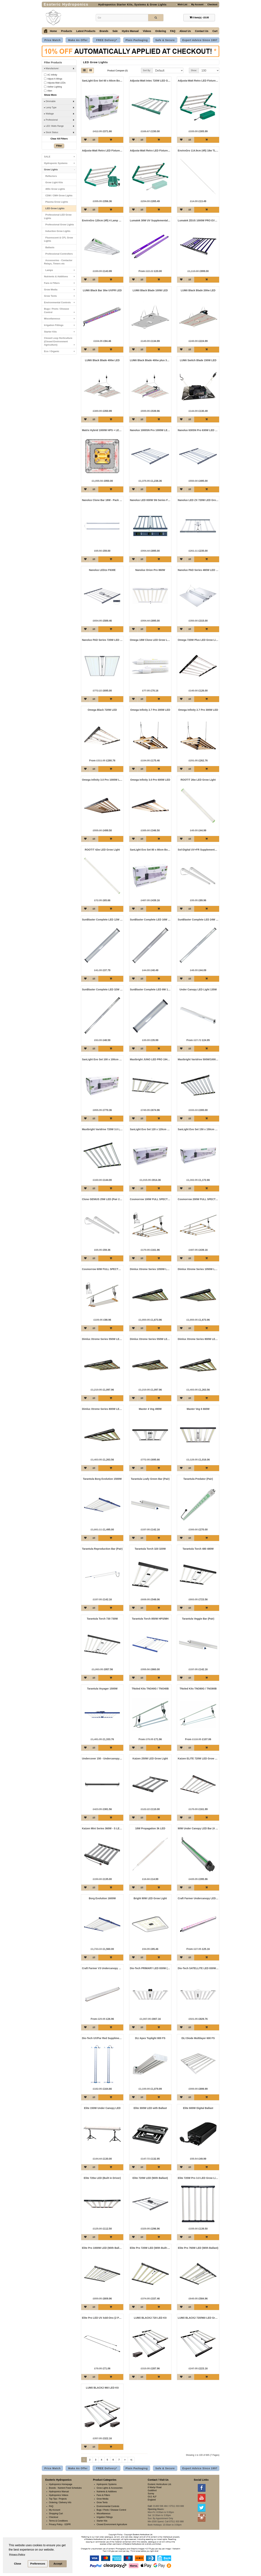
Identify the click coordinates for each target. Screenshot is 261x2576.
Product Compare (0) (117, 70)
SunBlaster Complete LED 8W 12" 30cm (150, 989)
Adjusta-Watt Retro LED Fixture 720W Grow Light (150, 150)
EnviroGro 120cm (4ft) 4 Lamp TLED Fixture (102, 220)
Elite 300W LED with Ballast (150, 2108)
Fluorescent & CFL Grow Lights (58, 239)
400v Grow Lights (54, 189)
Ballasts (49, 247)
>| (131, 2459)
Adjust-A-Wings (53, 79)
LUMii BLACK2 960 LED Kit (102, 2387)
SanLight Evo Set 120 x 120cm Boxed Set (150, 1129)
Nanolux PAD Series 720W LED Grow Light (102, 640)
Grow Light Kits (53, 182)
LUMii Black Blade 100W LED (150, 290)
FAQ (172, 31)
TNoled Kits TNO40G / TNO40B (150, 1688)
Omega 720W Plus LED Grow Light (198, 640)
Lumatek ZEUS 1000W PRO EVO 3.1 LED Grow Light (198, 220)
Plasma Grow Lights (56, 201)
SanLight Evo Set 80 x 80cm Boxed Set (150, 849)
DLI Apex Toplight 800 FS (150, 2038)
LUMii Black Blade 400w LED (102, 360)
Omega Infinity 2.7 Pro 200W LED (150, 710)
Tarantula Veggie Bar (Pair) (198, 1618)
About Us (185, 31)
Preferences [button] (37, 2563)
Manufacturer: (59, 68)
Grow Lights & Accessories (110, 2488)
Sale (115, 31)
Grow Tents (60, 296)
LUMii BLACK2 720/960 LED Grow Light (198, 2318)
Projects (63, 2499)
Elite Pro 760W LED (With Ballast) (198, 2248)
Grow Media (60, 290)
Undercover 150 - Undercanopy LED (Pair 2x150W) (102, 1758)
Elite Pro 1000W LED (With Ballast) (102, 2248)
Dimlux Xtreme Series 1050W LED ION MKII (198, 1269)
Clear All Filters (59, 138)
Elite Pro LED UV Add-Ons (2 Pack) (102, 2318)
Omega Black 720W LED (102, 710)
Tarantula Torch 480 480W (198, 1548)
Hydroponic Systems (60, 163)
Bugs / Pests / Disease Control (60, 311)
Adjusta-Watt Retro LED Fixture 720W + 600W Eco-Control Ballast (102, 150)
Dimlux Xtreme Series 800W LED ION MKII (102, 1409)
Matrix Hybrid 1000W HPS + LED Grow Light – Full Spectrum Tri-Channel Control (102, 430)
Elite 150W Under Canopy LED (102, 2108)
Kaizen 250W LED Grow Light (150, 1758)
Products (66, 31)
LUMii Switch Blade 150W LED (198, 360)
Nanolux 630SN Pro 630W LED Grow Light (198, 430)
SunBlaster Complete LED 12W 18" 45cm (102, 919)
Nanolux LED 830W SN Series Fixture (150, 500)
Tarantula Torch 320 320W (150, 1548)
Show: (194, 70)
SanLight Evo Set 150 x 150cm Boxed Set (198, 1129)
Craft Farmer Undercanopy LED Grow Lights (198, 1898)
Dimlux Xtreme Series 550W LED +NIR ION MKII (102, 1339)
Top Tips (53, 2499)
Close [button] (17, 2563)
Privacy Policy (56, 2524)
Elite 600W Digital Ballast (198, 2108)
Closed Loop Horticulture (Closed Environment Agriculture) (60, 342)
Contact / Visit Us (158, 2479)
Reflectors (50, 176)
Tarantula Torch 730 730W (102, 1618)
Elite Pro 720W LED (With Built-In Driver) (150, 2248)
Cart (215, 31)
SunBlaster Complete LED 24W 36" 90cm (198, 919)
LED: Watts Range (59, 126)
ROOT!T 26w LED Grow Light (198, 779)
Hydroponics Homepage (60, 2484)
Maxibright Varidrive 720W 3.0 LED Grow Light (102, 1129)
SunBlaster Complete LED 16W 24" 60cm (150, 919)
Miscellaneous (60, 319)
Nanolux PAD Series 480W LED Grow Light (198, 570)
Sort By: (147, 70)
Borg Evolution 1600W (102, 1898)
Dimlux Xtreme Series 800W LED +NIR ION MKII (198, 1339)
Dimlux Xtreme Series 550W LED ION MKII (150, 1339)
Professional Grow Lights (59, 224)
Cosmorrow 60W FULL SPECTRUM (102, 1269)
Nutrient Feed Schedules (70, 2488)
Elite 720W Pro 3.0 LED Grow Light (198, 2178)
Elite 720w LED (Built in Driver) (102, 2178)
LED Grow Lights (54, 208)
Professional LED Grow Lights (58, 216)
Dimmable (59, 101)
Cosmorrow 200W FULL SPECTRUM (198, 1199)
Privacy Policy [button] (17, 2554)
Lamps (60, 270)
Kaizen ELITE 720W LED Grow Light (198, 1758)
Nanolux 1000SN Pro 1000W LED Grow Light (150, 430)
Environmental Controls (60, 302)
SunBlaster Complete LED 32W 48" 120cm (102, 989)
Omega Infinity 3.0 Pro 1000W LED (102, 779)
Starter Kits (60, 332)
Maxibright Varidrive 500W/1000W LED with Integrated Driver (198, 1059)
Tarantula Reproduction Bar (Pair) (102, 1548)
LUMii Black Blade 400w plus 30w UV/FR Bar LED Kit (150, 360)
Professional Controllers (58, 253)
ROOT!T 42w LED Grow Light (102, 849)
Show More (50, 95)
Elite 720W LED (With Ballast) (150, 2178)
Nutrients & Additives (60, 276)
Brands (104, 31)
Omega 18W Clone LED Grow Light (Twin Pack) (150, 640)
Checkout (211, 4)
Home (53, 31)
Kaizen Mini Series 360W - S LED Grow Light (102, 1828)
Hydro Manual (130, 31)
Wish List (181, 4)
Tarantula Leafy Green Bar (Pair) (150, 1479)
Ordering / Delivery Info (60, 2502)
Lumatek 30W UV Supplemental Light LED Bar (150, 220)
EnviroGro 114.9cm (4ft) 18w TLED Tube (198, 150)
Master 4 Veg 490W (150, 1409)
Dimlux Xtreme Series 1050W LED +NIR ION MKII (150, 1269)
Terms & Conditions (58, 2521)
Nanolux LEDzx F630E (102, 570)
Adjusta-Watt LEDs (55, 83)
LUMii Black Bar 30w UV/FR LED (102, 290)
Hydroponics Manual (59, 2491)
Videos (147, 31)
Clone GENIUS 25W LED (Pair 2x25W (102, 1199)
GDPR (67, 2524)
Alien (48, 91)
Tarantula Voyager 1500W (102, 1688)
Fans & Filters (60, 283)
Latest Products (85, 31)
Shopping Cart (56, 2513)
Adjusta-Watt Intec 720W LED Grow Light (150, 80)
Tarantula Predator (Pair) (198, 1479)
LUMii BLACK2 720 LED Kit (150, 2318)
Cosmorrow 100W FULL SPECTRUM (150, 1199)
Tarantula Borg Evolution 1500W (102, 1479)
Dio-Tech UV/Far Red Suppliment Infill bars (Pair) (102, 2038)
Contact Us (201, 31)
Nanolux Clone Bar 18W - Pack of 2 (102, 500)
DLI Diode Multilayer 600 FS (198, 2038)
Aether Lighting (53, 87)
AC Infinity (50, 75)
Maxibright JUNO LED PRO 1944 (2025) (150, 1059)
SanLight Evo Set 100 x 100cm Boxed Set (102, 1059)
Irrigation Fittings (60, 325)
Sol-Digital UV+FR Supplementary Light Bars (198, 849)
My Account (196, 4)
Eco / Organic (60, 351)
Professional (59, 120)
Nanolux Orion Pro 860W (150, 570)
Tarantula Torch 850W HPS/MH (150, 1618)
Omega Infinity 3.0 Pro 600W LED (150, 779)
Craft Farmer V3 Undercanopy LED (102, 1968)
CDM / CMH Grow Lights (58, 195)
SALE (60, 157)
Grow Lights (60, 170)
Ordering (160, 31)
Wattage (59, 113)
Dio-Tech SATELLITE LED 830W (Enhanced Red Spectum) (198, 1968)
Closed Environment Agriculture (112, 2524)
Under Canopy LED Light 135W (198, 989)
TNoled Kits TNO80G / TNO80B (198, 1688)
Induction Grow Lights (57, 231)
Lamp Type (59, 107)
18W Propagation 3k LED (150, 1828)
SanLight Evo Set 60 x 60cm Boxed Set (102, 80)
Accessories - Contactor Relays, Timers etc (58, 262)
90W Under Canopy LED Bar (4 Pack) (198, 1828)
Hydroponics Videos (58, 2495)
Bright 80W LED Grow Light (150, 1898)
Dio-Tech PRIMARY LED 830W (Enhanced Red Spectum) (150, 1968)
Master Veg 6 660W (198, 1409)
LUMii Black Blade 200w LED (198, 290)
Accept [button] (57, 2563)
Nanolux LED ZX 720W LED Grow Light (198, 500)
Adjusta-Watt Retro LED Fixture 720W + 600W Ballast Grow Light (198, 80)
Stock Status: (59, 132)
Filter (59, 145)
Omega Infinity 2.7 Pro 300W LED (198, 710)
